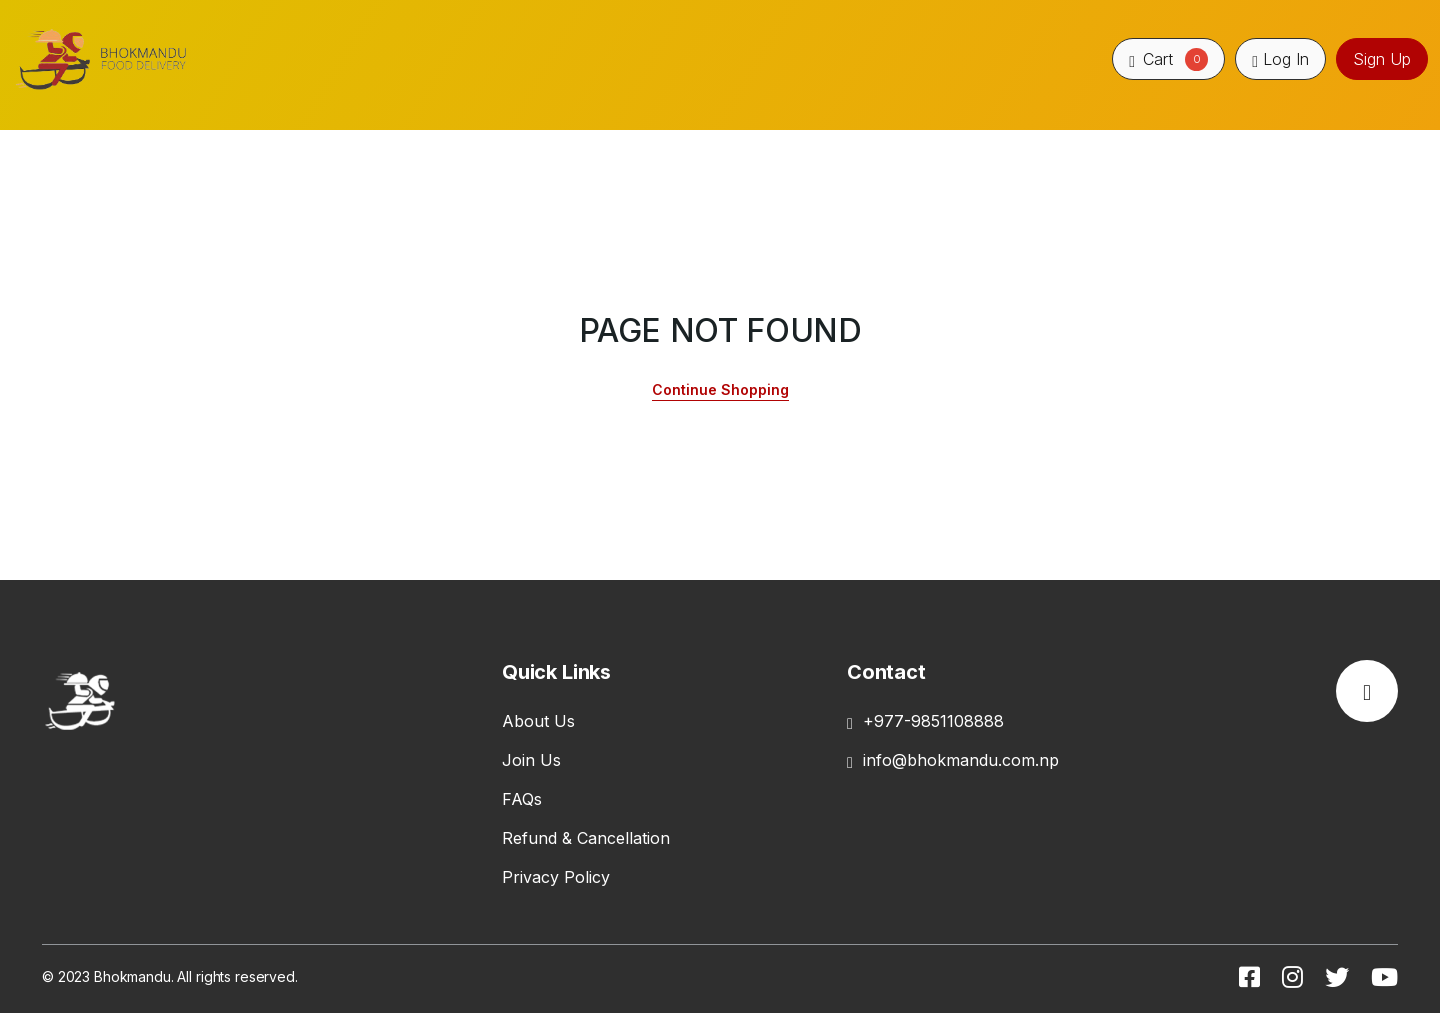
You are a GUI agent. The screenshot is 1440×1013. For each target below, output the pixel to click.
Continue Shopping (720, 389)
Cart (1168, 59)
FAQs (522, 799)
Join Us (531, 760)
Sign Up (1382, 59)
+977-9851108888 (925, 721)
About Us (538, 721)
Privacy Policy (556, 877)
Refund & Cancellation (586, 838)
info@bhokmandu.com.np (953, 760)
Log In (1280, 59)
